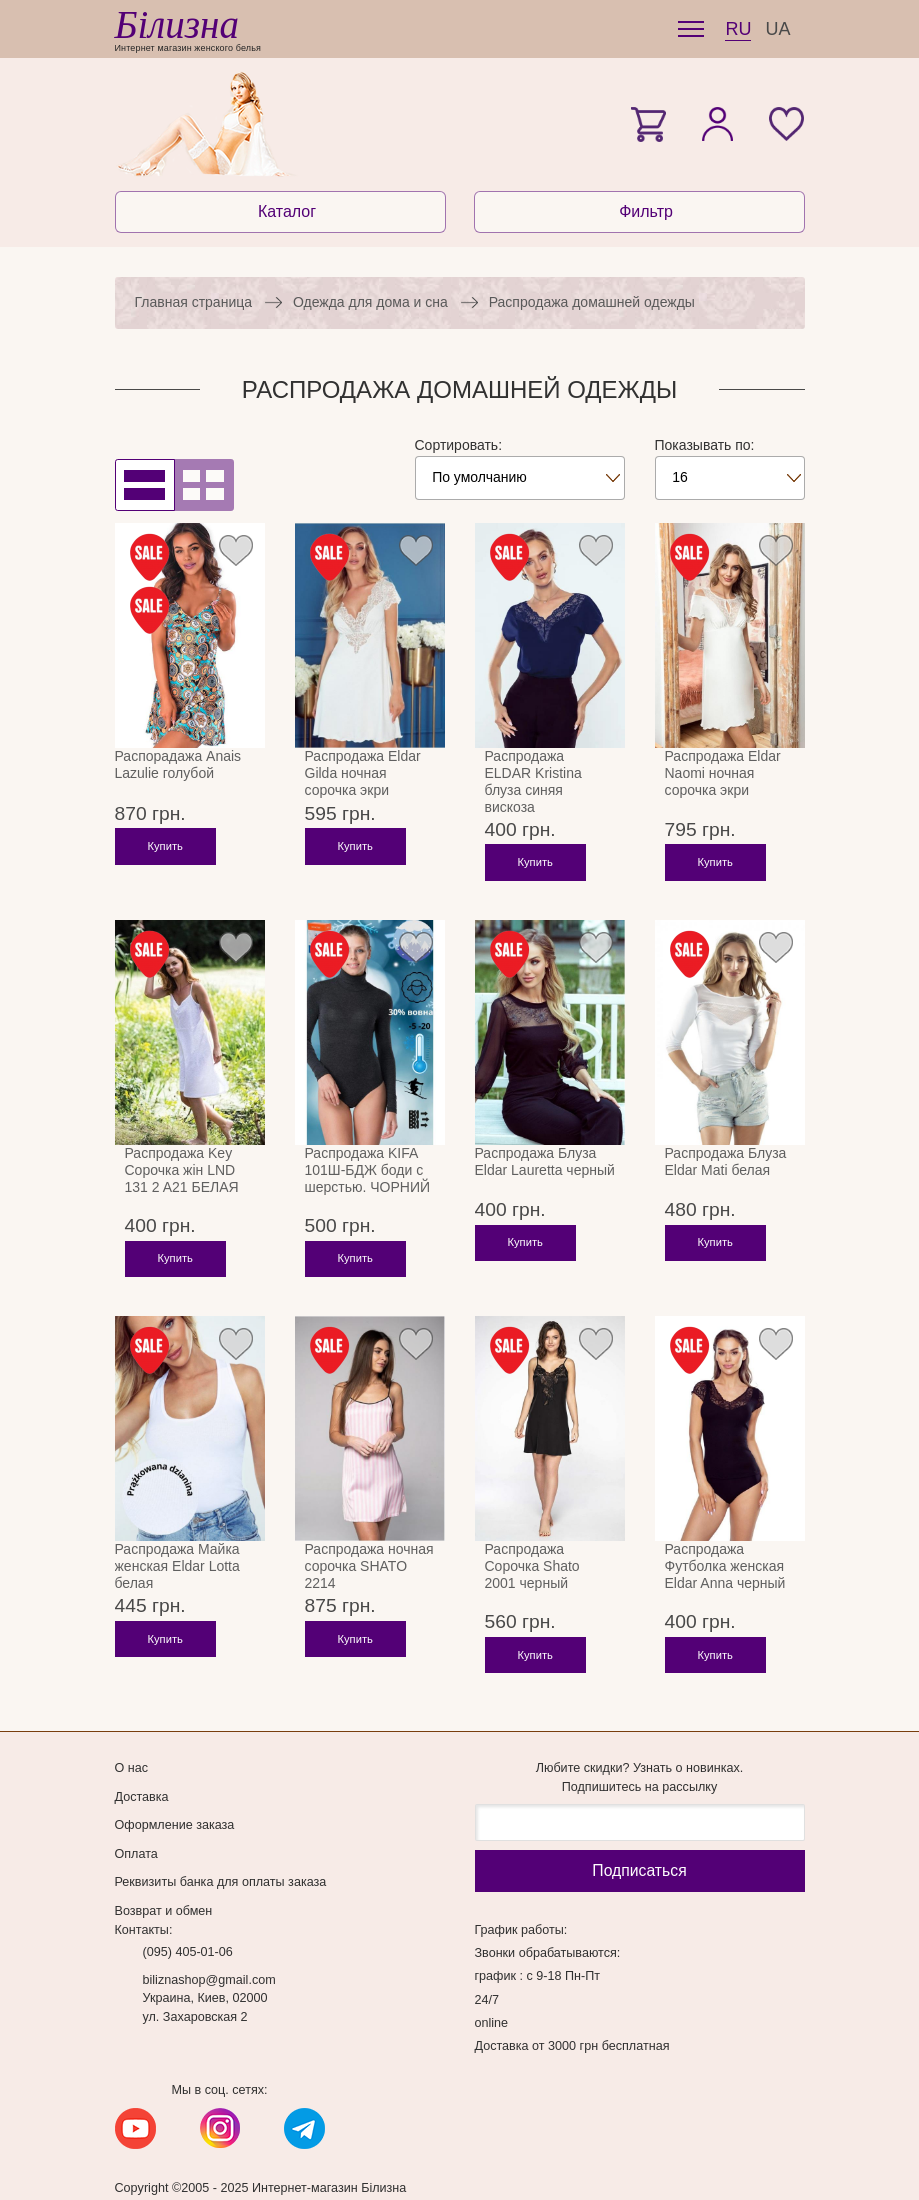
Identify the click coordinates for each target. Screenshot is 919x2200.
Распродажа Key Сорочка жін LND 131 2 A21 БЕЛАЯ (182, 1170)
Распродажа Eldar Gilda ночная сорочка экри (363, 773)
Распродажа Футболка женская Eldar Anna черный (725, 1550)
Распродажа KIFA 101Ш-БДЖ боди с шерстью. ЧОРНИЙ (368, 1170)
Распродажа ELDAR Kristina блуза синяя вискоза (533, 781)
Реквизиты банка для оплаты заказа (221, 1850)
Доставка (142, 1765)
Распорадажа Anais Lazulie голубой (178, 764)
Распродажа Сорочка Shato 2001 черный (532, 1550)
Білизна (177, 24)
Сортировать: (459, 445)
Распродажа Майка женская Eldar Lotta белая (177, 1550)
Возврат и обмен (164, 1879)
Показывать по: (705, 445)
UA (777, 29)
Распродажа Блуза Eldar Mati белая (726, 1161)
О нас (132, 1736)
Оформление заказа (175, 1793)
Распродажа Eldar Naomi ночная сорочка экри (723, 773)
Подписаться (639, 1838)
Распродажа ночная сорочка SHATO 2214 (369, 1550)
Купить (165, 862)
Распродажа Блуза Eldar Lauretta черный (545, 1161)
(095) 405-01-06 (188, 1920)
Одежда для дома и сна (370, 302)
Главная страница (194, 302)
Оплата (136, 1822)
